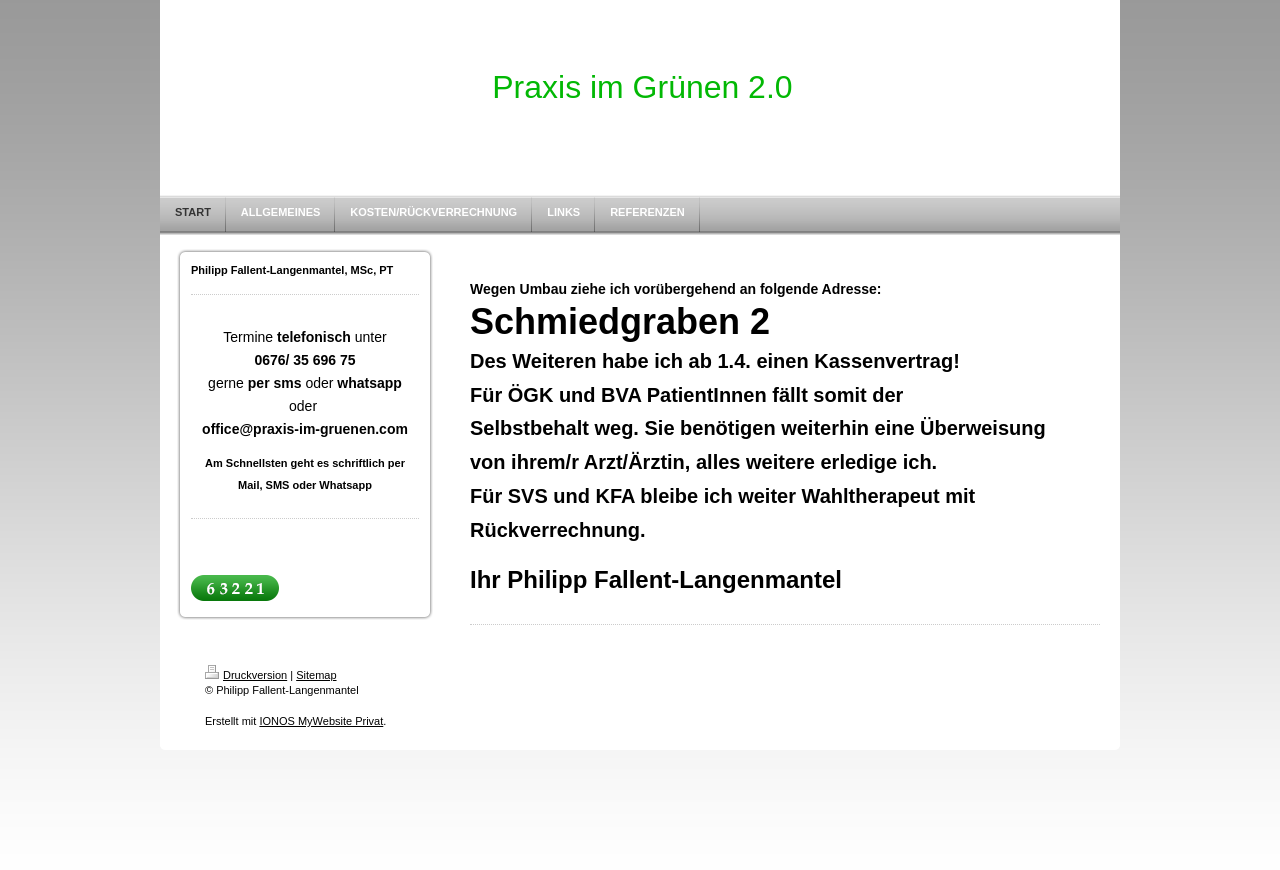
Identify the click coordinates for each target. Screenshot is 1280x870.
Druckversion (246, 675)
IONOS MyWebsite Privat (321, 721)
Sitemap (316, 675)
